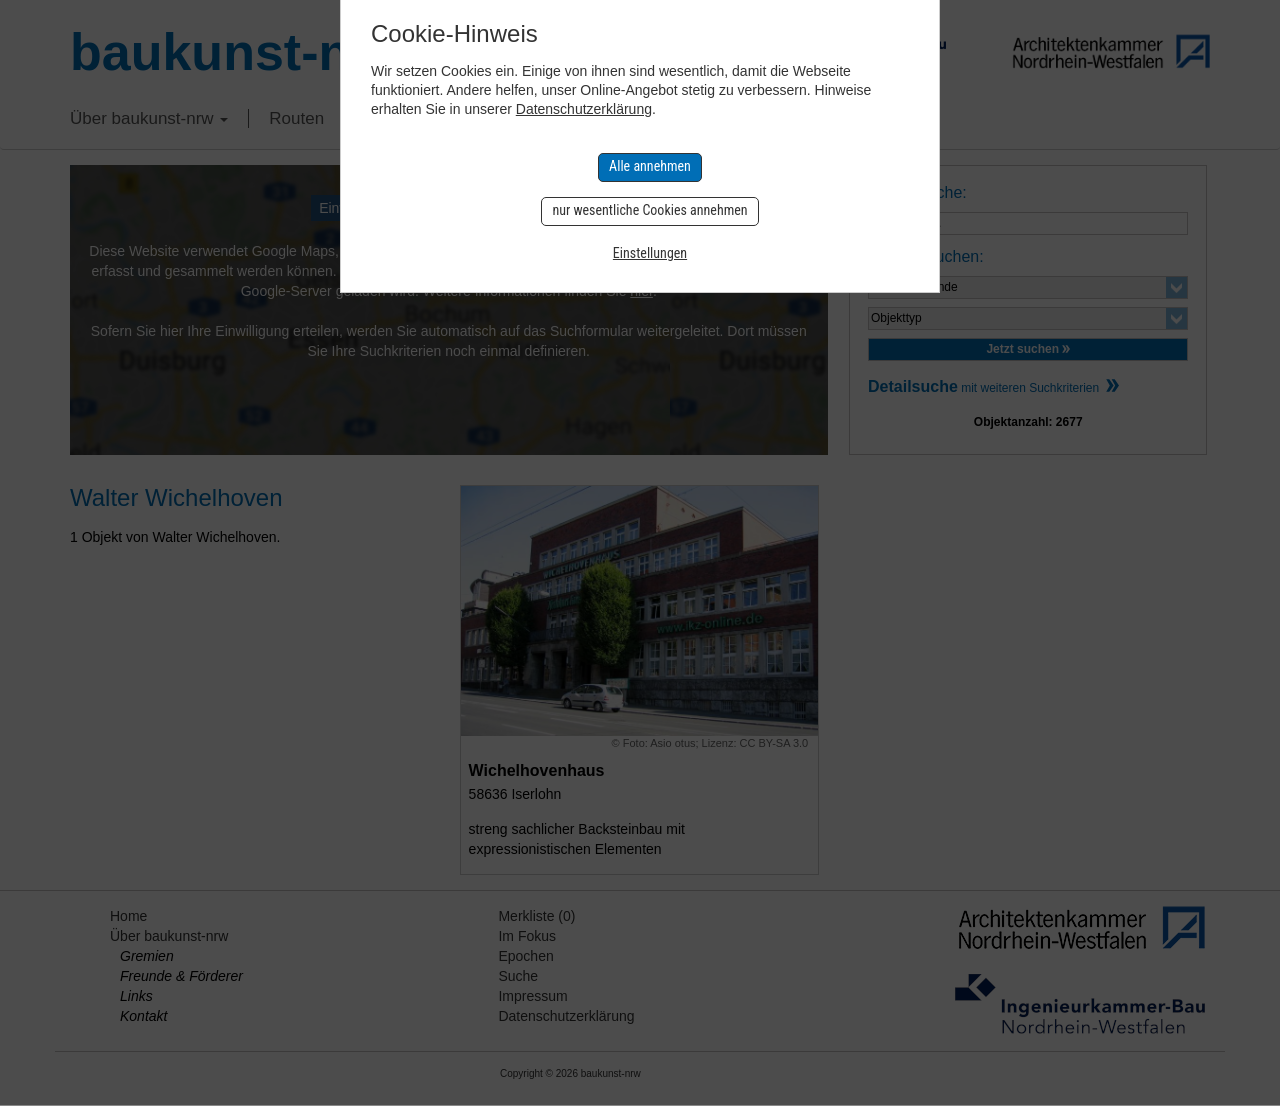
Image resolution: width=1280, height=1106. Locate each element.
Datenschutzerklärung (584, 109)
